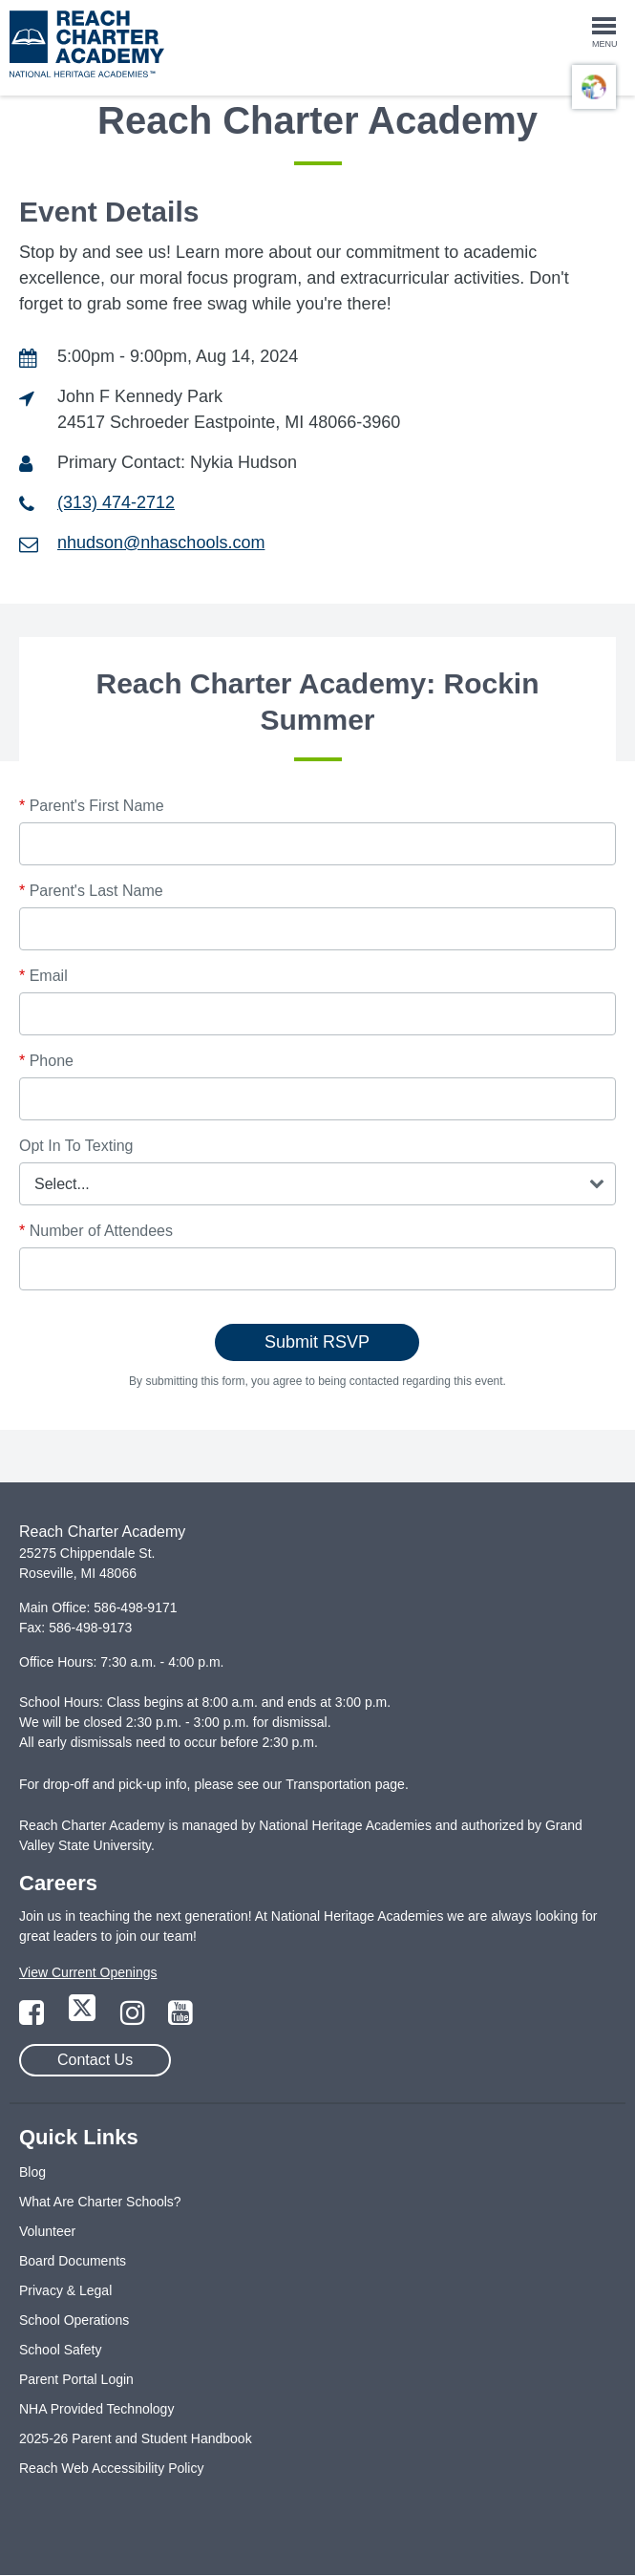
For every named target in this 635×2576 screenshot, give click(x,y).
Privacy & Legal (65, 2290)
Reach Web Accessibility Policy (111, 2468)
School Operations (74, 2320)
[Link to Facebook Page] (33, 2018)
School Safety (60, 2349)
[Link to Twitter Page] (84, 2018)
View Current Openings (88, 1972)
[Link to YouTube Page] (180, 2018)
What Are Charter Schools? (100, 2201)
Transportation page (345, 1784)
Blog (32, 2172)
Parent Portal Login (76, 2379)
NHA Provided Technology (96, 2408)
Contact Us (95, 2060)
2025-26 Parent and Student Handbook (135, 2438)
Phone (46, 1061)
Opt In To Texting (76, 1146)
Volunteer (47, 2231)
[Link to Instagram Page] (134, 2018)
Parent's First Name (91, 806)
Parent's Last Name (91, 891)
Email (43, 976)
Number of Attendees (96, 1231)
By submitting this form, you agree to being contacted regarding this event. (317, 1381)
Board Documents (72, 2260)
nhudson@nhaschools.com (161, 542)
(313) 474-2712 (116, 502)
